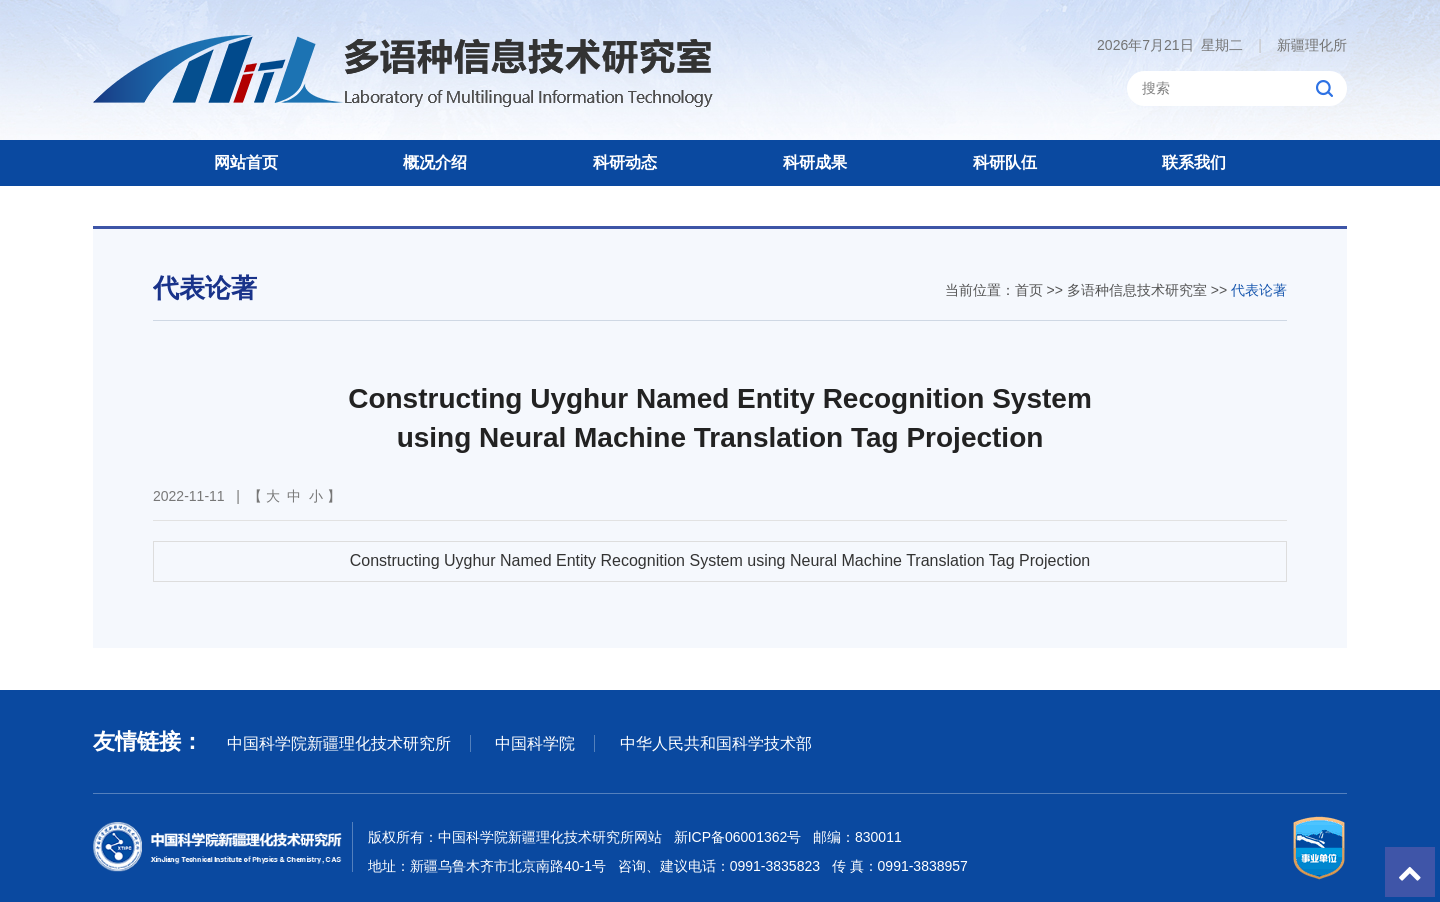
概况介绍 (435, 162)
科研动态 (625, 162)
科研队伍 (1005, 162)
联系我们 (1194, 162)
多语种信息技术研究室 (1137, 290)
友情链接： (148, 741)
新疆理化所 (1302, 45)
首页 (1029, 290)
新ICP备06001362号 (738, 837)
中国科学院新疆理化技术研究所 (339, 743)
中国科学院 (535, 743)
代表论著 (1259, 290)
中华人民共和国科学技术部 (716, 743)
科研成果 (815, 162)
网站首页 (246, 162)
